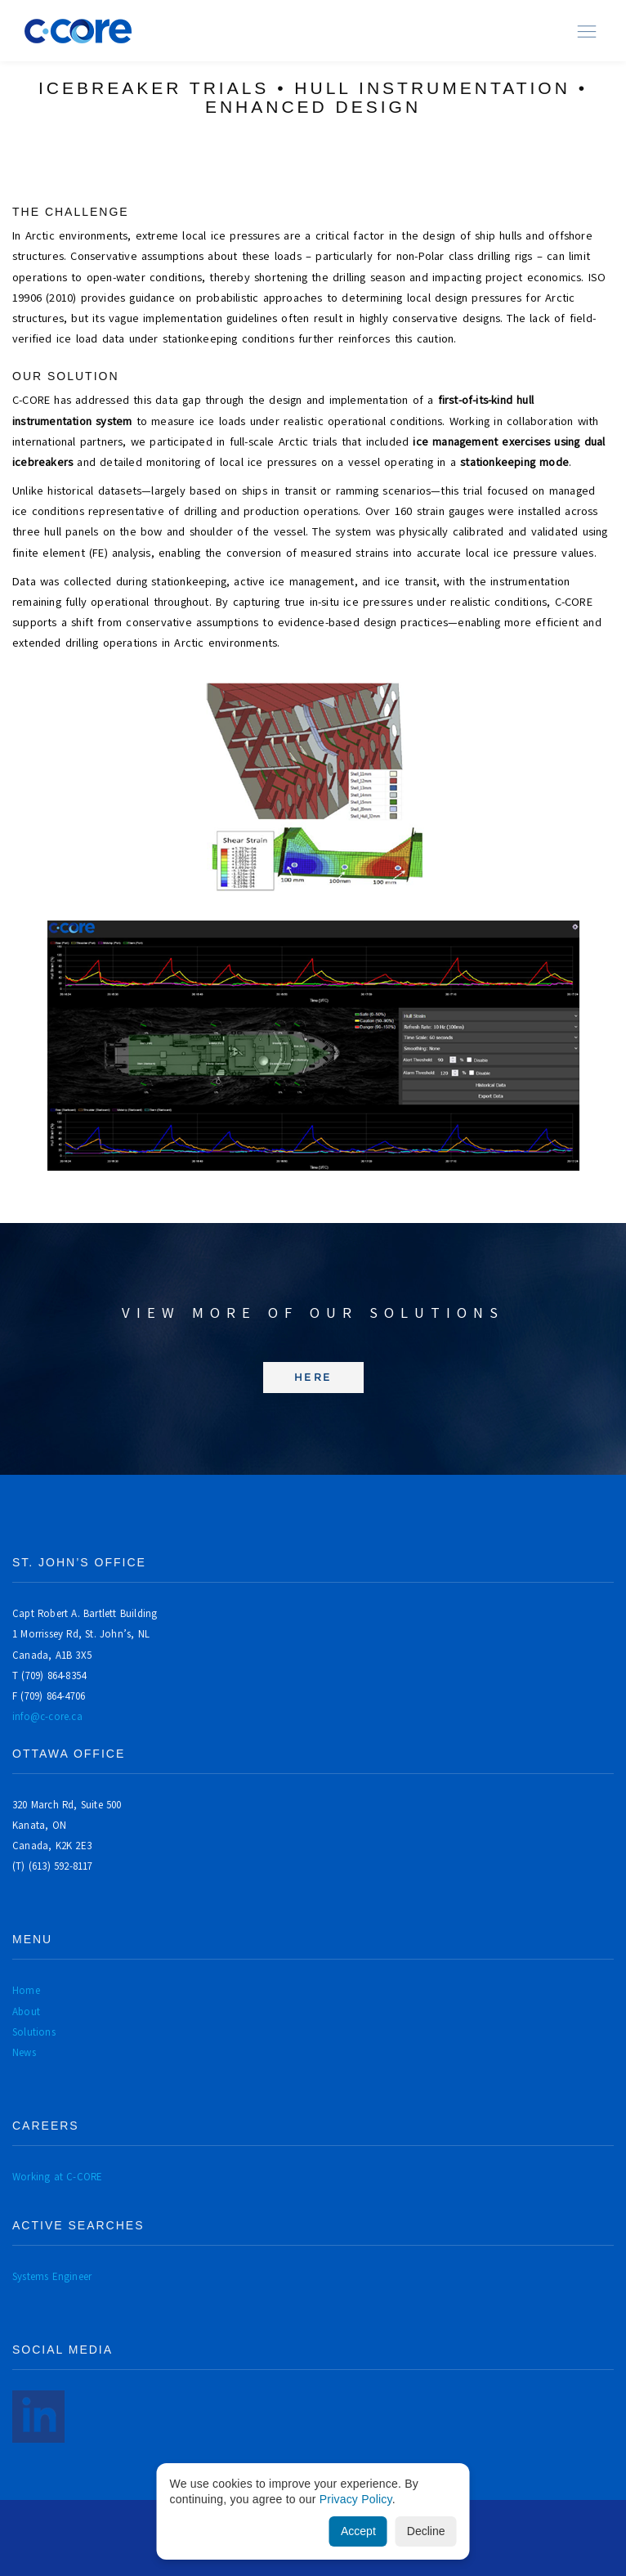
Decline (426, 2531)
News (24, 2052)
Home (26, 1990)
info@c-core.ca (47, 1716)
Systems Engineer (52, 2276)
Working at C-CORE (57, 2177)
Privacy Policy (356, 2499)
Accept (358, 2531)
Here (313, 1377)
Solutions (34, 2032)
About (26, 2011)
